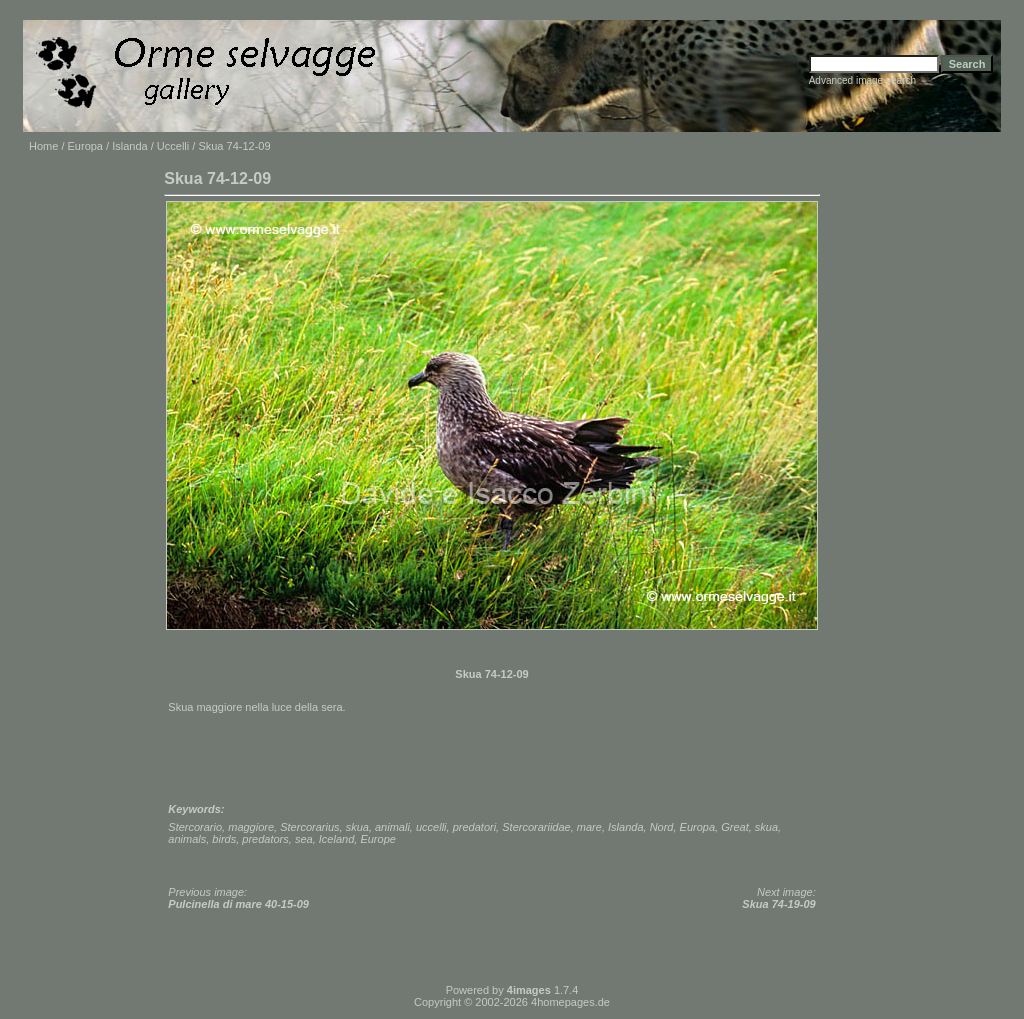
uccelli (431, 827)
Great (735, 827)
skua (357, 827)
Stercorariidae (536, 827)
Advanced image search (862, 80)
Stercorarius (309, 827)
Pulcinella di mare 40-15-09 (238, 904)
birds (224, 839)
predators (265, 839)
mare (589, 827)
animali (392, 827)
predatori (474, 827)
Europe (377, 839)
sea (304, 839)
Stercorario (195, 827)
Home (43, 146)
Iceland (336, 839)
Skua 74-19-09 (778, 904)
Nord (662, 827)
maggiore (251, 827)
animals (187, 839)
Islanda (129, 146)
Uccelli (173, 146)
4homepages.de (570, 1002)
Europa (85, 146)
